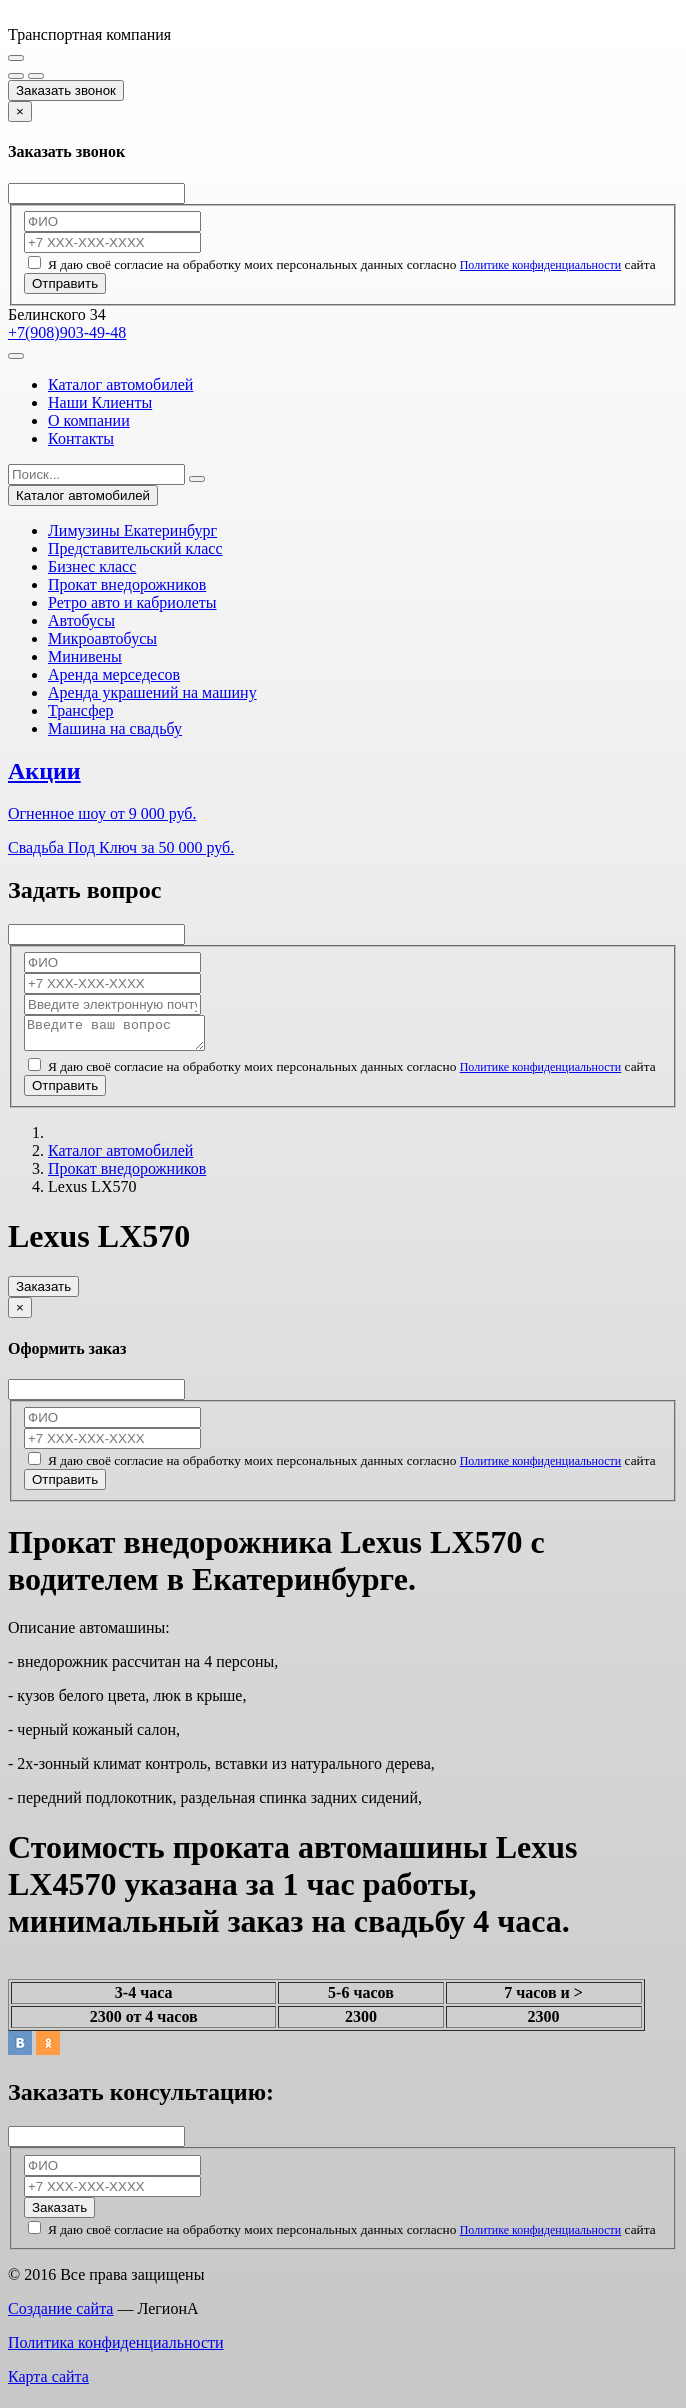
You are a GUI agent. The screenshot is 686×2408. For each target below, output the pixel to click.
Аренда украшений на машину (152, 692)
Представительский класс (135, 548)
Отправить (65, 283)
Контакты (81, 438)
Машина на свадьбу (115, 728)
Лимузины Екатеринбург (132, 530)
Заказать (43, 1292)
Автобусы (81, 620)
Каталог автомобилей (120, 384)
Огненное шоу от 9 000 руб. (102, 813)
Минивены (85, 656)
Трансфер (81, 710)
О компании (89, 420)
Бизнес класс (92, 566)
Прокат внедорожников (127, 584)
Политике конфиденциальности (541, 265)
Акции (44, 771)
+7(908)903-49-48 (67, 332)
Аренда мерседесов (114, 674)
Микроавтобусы (102, 638)
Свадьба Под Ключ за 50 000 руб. (121, 847)
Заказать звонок (66, 90)
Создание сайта (60, 2314)
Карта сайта (48, 2382)
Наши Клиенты (100, 402)
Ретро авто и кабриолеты (132, 602)
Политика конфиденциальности (116, 2348)
